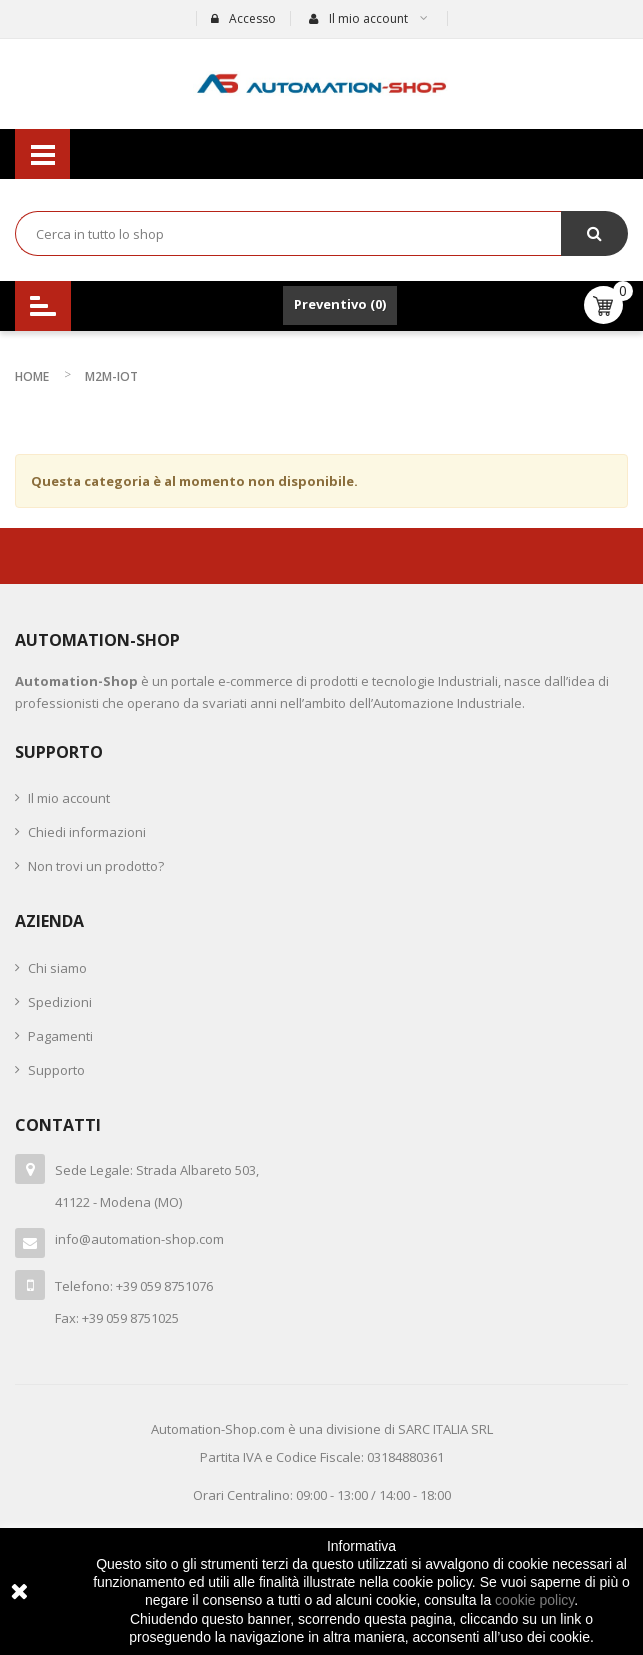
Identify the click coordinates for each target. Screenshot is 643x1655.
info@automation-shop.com (139, 1239)
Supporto (56, 1070)
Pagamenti (60, 1036)
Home (32, 376)
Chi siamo (57, 968)
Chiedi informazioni (87, 832)
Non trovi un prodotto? (96, 866)
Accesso (243, 18)
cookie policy (534, 1600)
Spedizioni (60, 1002)
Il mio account (69, 798)
